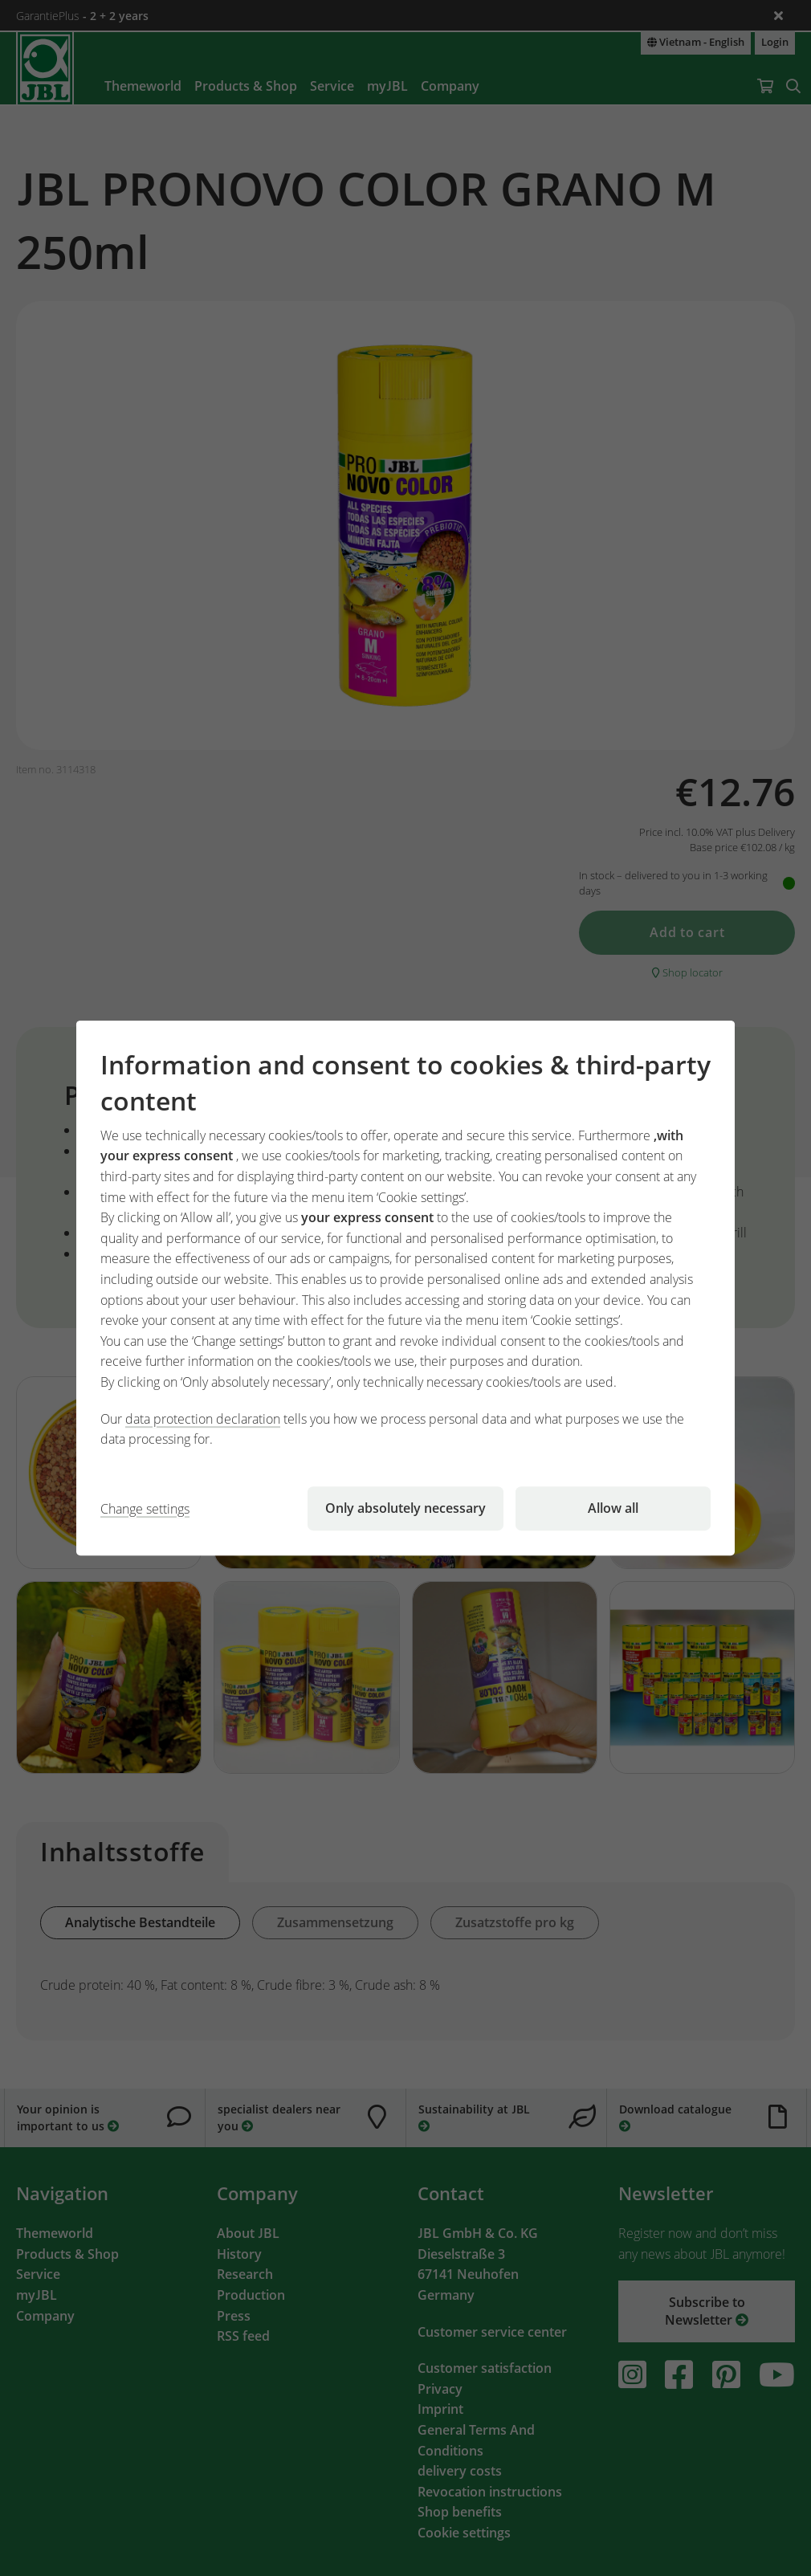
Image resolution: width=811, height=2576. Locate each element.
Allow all (613, 1508)
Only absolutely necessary (405, 1508)
